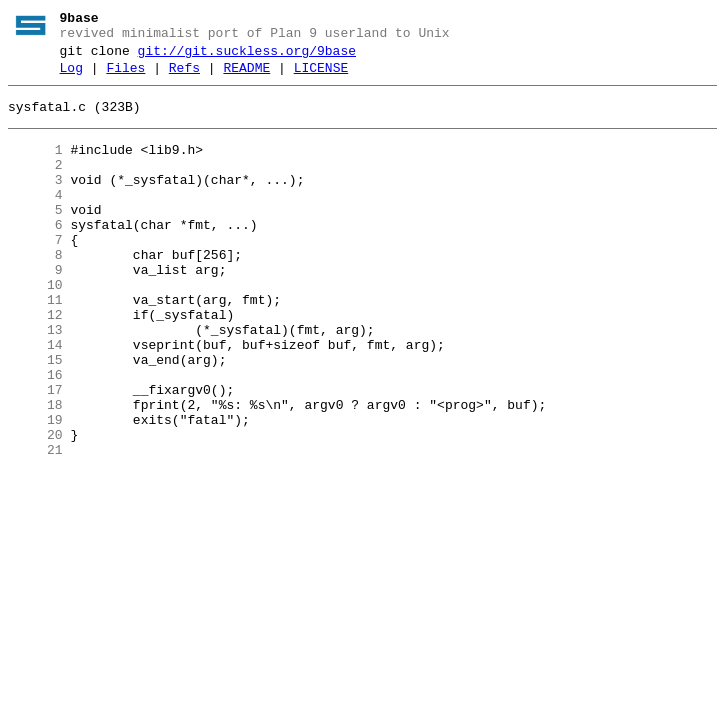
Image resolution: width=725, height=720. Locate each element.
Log (71, 77)
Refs (184, 77)
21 (35, 525)
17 (35, 453)
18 (35, 471)
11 (35, 345)
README (246, 77)
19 (35, 489)
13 (35, 381)
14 (35, 399)
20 (35, 507)
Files (125, 77)
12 (35, 363)
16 (35, 435)
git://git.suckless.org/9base (247, 57)
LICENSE (321, 77)
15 (35, 417)
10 (35, 327)
